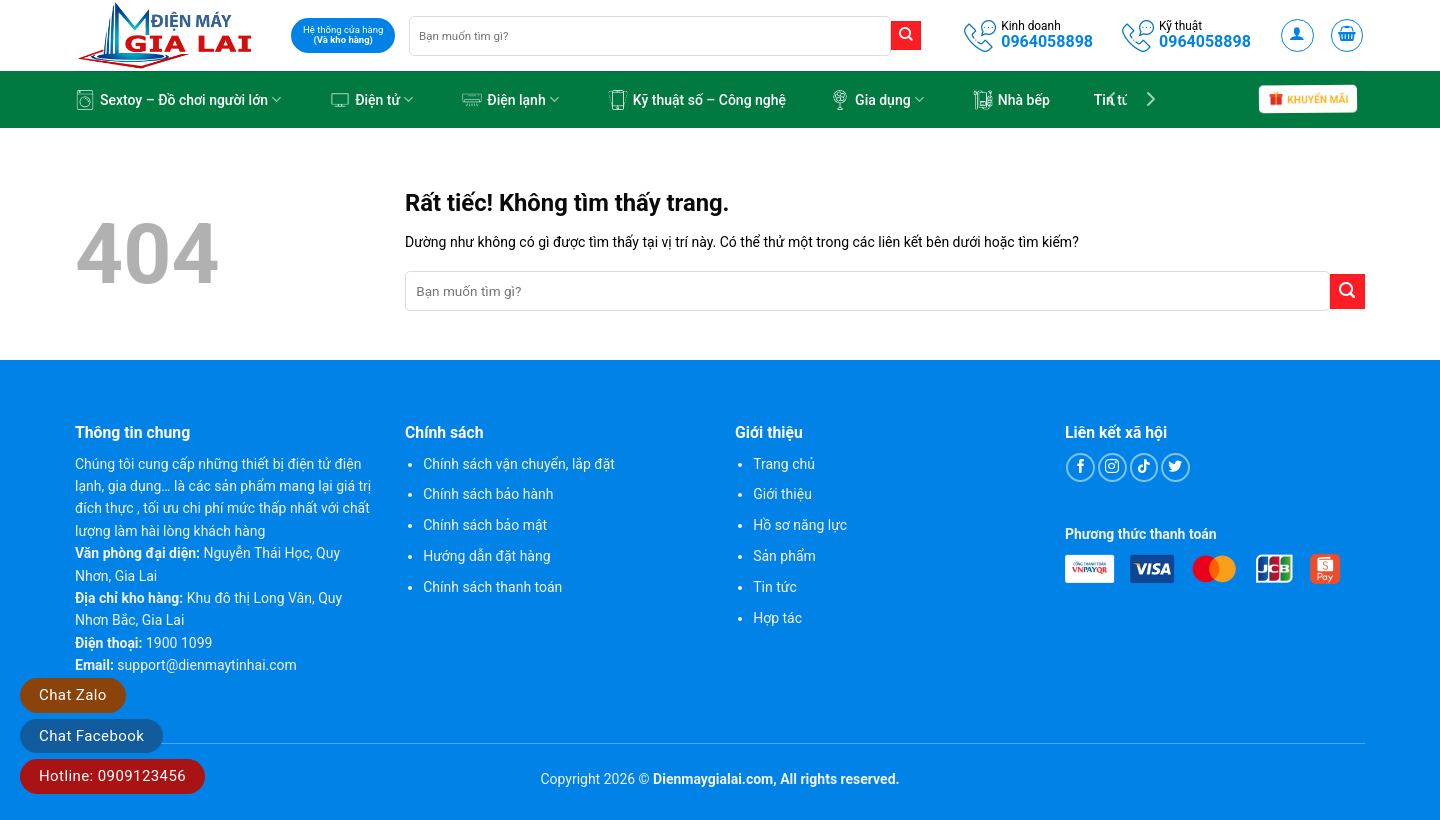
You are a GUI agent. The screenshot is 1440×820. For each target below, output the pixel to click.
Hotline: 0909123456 (112, 776)
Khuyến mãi (1308, 100)
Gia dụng (877, 100)
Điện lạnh (510, 100)
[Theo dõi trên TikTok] (1144, 467)
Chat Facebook (91, 736)
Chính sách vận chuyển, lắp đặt (519, 464)
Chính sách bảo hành (488, 494)
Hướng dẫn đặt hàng (486, 556)
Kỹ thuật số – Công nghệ (697, 100)
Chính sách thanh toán (492, 587)
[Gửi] (906, 36)
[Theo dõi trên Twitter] (1175, 467)
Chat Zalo (73, 695)
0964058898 (1047, 41)
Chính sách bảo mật (485, 525)
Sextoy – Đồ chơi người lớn (178, 100)
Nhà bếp (1011, 100)
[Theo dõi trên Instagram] (1112, 467)
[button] (1297, 35)
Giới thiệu (782, 494)
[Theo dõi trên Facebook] (1080, 467)
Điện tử (371, 100)
